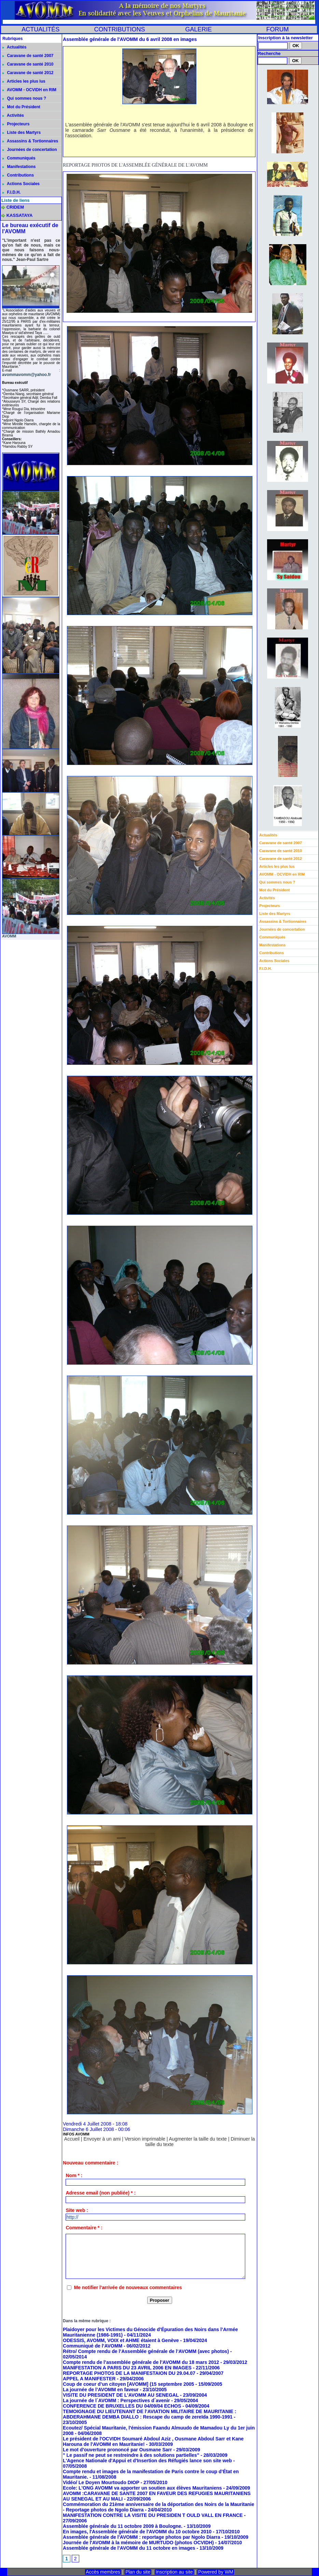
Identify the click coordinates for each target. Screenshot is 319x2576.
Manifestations (19, 166)
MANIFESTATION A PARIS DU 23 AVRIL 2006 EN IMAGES (127, 2367)
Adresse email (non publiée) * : (101, 2193)
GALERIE (198, 29)
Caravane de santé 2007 (27, 55)
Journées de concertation (29, 149)
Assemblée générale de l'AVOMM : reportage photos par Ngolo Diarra (142, 2537)
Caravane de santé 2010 (27, 64)
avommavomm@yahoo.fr (26, 374)
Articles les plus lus (23, 81)
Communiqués (19, 158)
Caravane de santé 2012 (27, 72)
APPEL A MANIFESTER (89, 2378)
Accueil (72, 2139)
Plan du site (137, 2572)
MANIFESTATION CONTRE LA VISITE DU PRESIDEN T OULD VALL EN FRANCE (153, 2515)
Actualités (14, 47)
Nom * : (74, 2175)
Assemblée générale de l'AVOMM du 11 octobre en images (129, 2548)
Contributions (18, 175)
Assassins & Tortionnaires (30, 141)
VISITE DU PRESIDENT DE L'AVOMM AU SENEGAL (121, 2395)
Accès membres (103, 2572)
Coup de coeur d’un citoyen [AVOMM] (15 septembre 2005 (128, 2384)
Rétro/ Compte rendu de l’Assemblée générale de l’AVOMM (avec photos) (146, 2351)
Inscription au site (174, 2572)
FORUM (277, 29)
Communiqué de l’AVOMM (92, 2346)
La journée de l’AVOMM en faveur (100, 2389)
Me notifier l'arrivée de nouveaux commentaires (128, 2287)
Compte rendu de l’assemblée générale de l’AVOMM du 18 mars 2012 (141, 2362)
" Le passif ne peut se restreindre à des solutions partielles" (131, 2455)
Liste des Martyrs (21, 132)
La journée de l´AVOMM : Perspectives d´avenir (116, 2400)
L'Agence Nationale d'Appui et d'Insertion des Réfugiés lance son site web (147, 2460)
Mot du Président (21, 107)
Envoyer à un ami (102, 2139)
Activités (13, 115)
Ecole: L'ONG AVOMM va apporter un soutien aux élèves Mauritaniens (142, 2488)
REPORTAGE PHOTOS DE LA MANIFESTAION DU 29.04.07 (129, 2373)
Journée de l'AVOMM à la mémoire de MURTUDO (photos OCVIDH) (138, 2542)
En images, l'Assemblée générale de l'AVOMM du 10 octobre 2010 (138, 2531)
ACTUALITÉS (40, 29)
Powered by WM (215, 2572)
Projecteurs (15, 124)
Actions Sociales (21, 183)
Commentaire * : (84, 2227)
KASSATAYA (19, 215)
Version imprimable (145, 2139)
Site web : (77, 2210)
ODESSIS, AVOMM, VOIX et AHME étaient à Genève (121, 2340)
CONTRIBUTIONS (119, 29)
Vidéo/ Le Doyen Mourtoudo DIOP (101, 2482)
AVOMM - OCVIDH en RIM (29, 89)
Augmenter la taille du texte (198, 2139)
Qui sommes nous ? (24, 98)
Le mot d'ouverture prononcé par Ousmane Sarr (117, 2449)
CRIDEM (15, 207)
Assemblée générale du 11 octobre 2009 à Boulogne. (123, 2526)
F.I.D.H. (11, 192)
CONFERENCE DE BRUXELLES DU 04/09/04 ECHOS (122, 2406)
